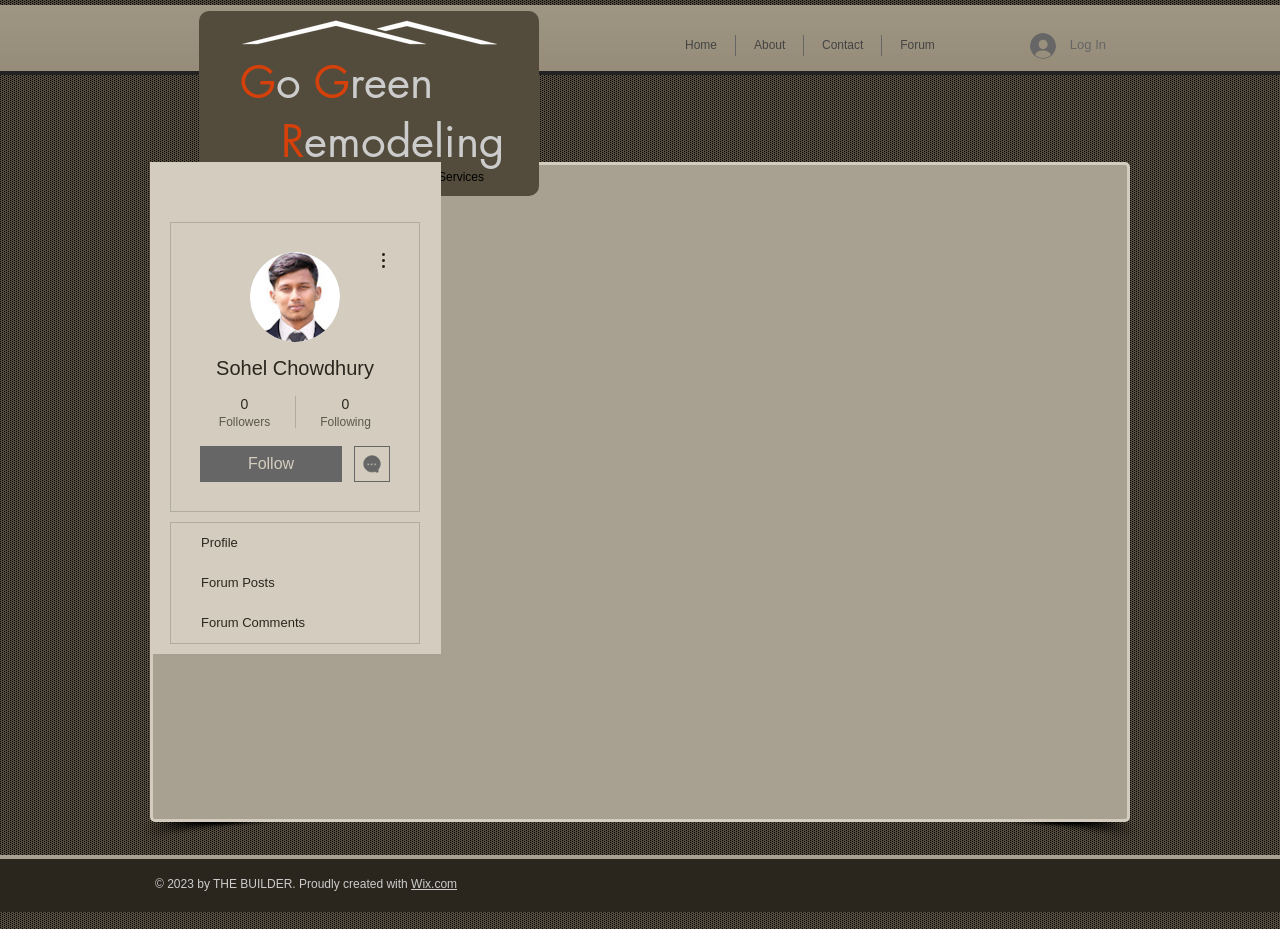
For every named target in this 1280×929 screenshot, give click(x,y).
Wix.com (434, 884)
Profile (219, 542)
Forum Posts (238, 582)
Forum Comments (253, 622)
